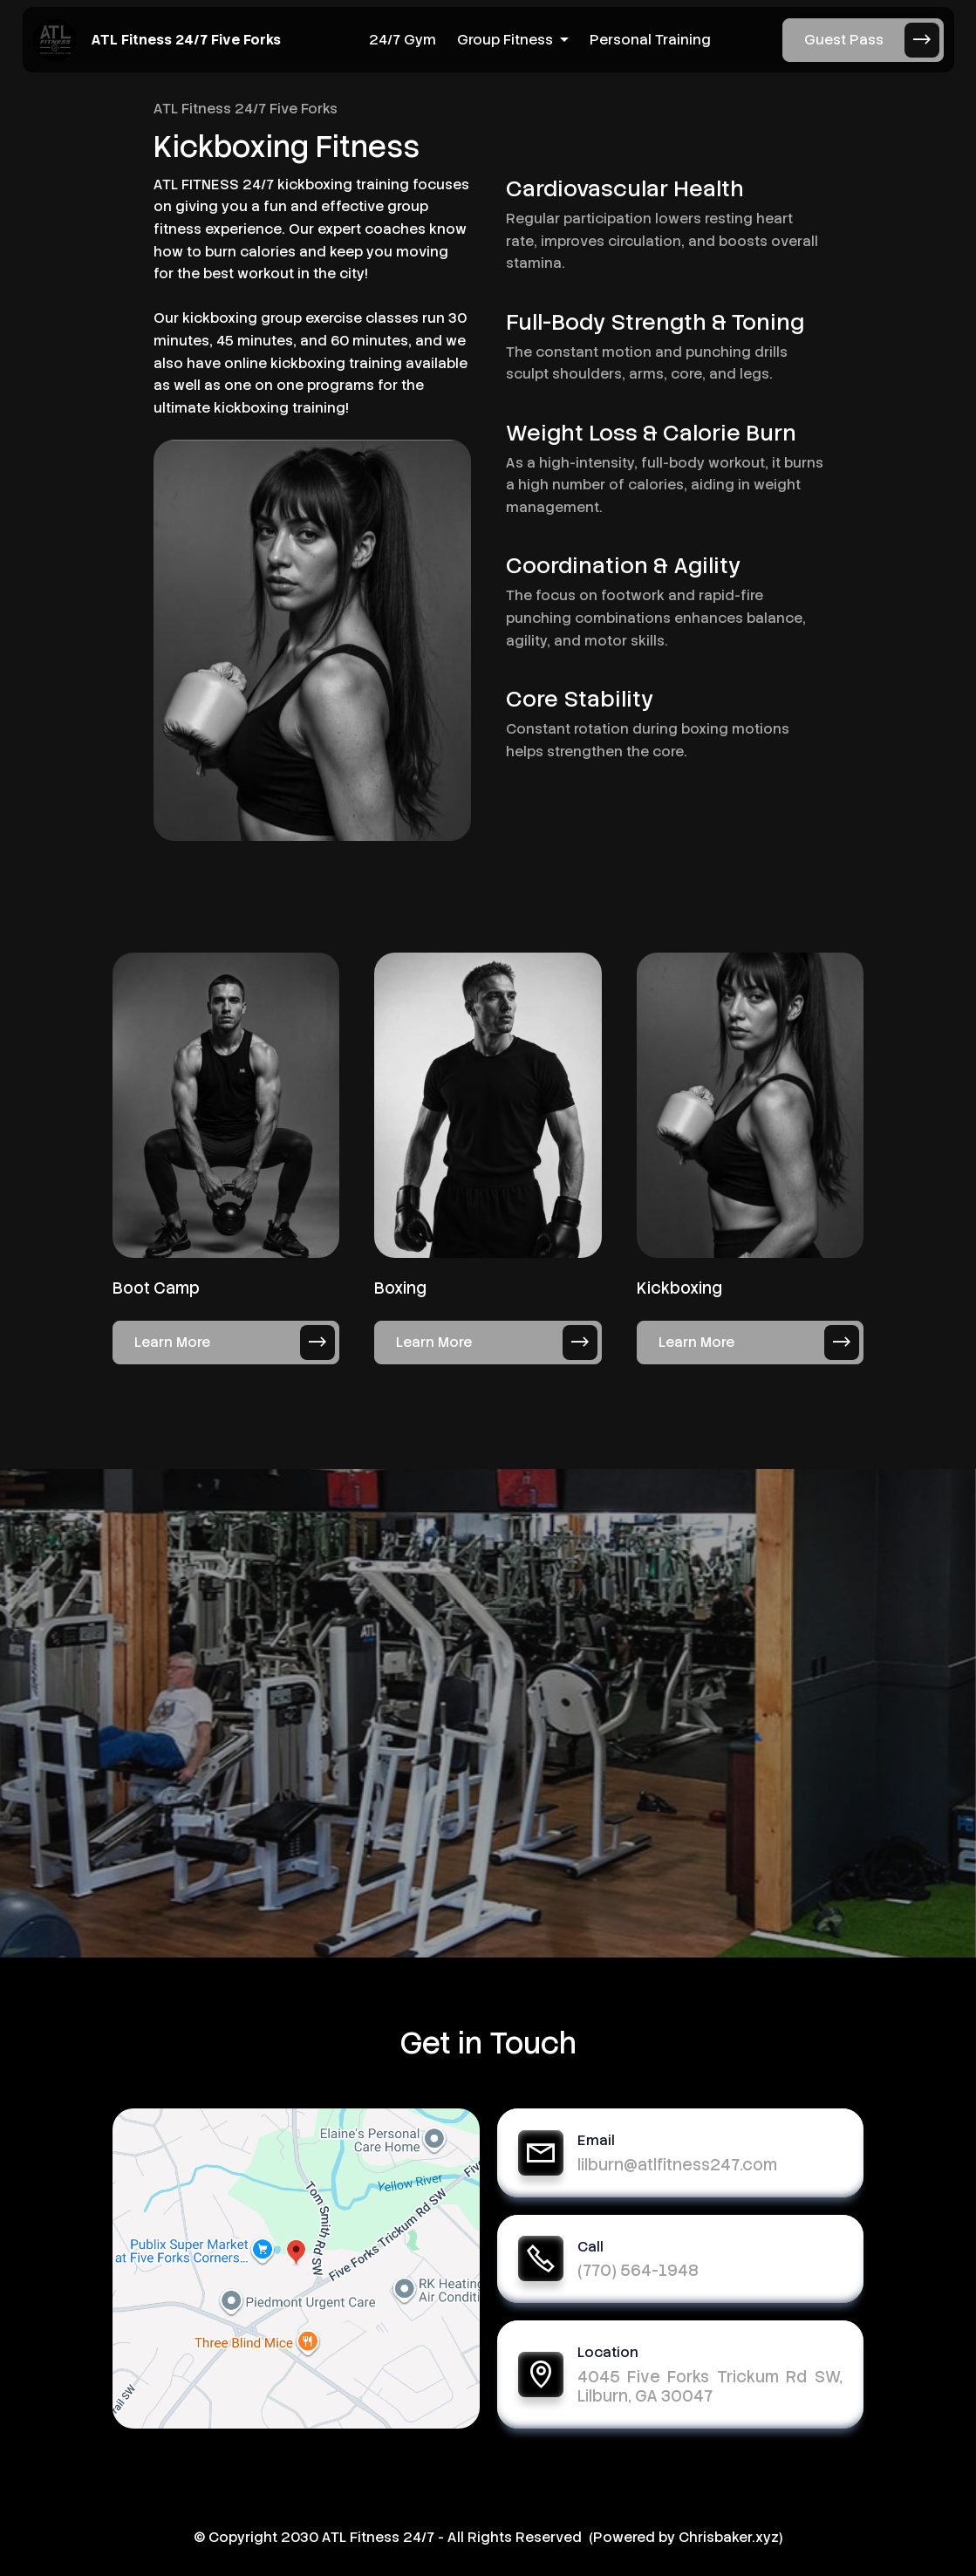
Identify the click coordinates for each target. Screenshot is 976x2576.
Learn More (234, 1342)
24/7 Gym (402, 40)
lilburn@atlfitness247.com (677, 2165)
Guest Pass (871, 40)
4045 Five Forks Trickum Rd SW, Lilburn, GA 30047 (710, 2386)
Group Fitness (505, 40)
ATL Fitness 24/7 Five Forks (186, 40)
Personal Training (650, 40)
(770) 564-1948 (638, 2270)
